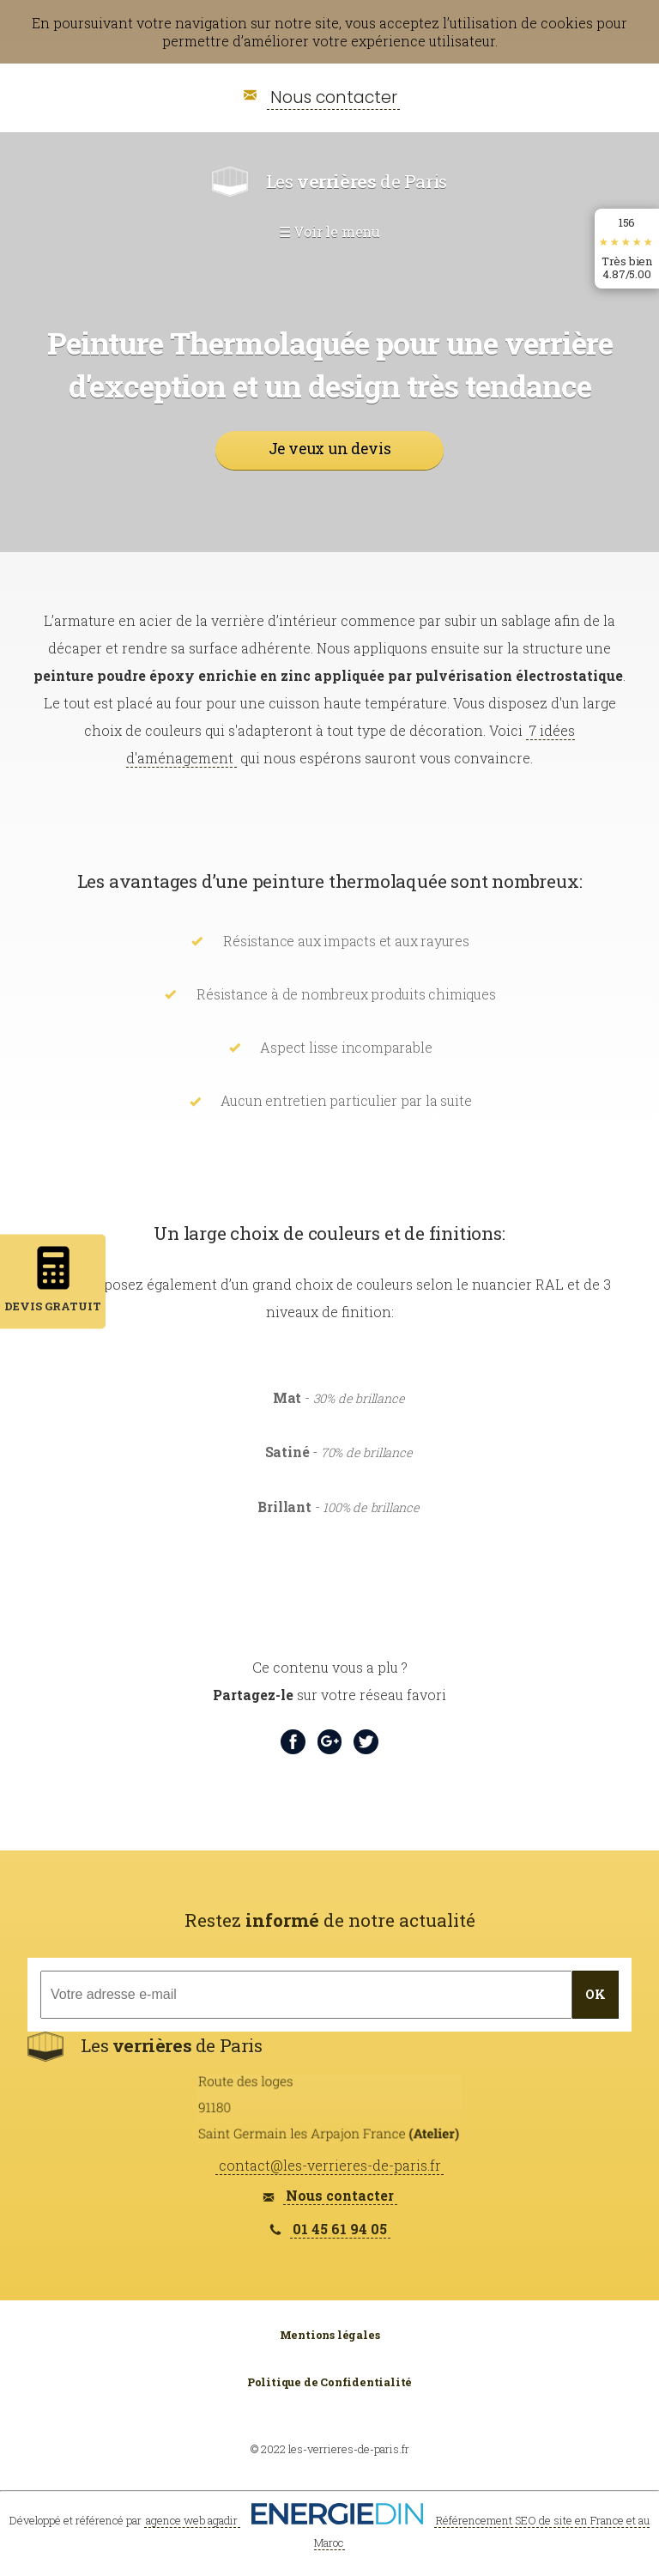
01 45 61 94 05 (340, 2229)
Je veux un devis (330, 449)
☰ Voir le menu (329, 231)
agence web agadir (192, 2520)
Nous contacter (333, 97)
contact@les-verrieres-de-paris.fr (330, 2165)
